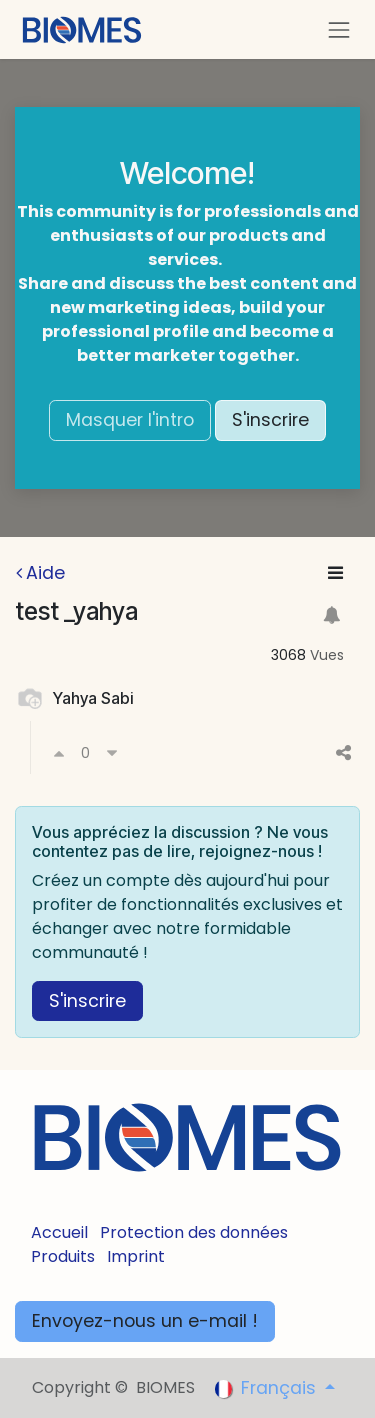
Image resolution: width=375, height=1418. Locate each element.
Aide (40, 573)
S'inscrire (270, 420)
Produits (63, 1256)
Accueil (59, 1232)
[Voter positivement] (59, 753)
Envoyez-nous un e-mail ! (145, 1321)
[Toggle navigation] (339, 29)
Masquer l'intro (130, 420)
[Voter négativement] (112, 753)
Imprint (136, 1256)
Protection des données (194, 1232)
